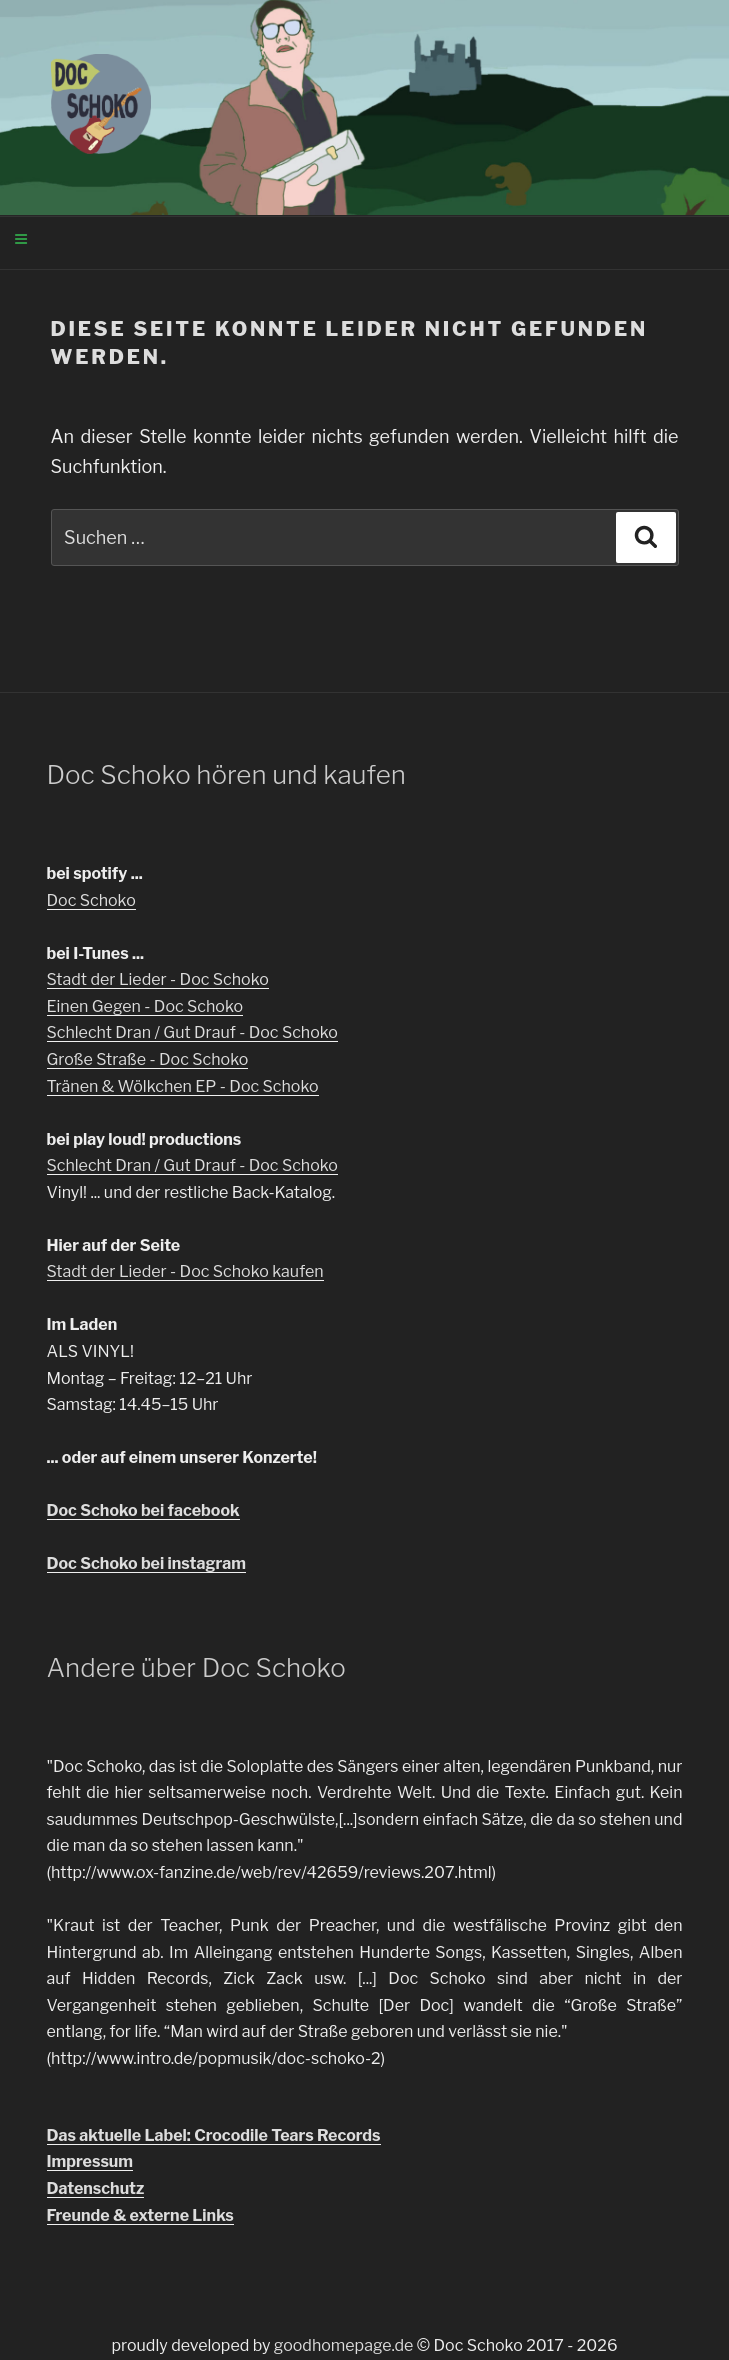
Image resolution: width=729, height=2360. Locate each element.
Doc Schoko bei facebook (143, 1510)
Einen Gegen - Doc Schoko (145, 1006)
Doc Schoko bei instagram (146, 1563)
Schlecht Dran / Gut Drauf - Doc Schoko (192, 1032)
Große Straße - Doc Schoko (148, 1059)
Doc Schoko (91, 900)
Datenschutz (96, 2188)
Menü (199, 241)
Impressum (90, 2161)
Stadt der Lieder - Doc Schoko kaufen (185, 1271)
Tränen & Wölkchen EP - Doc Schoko (183, 1086)
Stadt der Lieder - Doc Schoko (158, 979)
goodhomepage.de (344, 2345)
